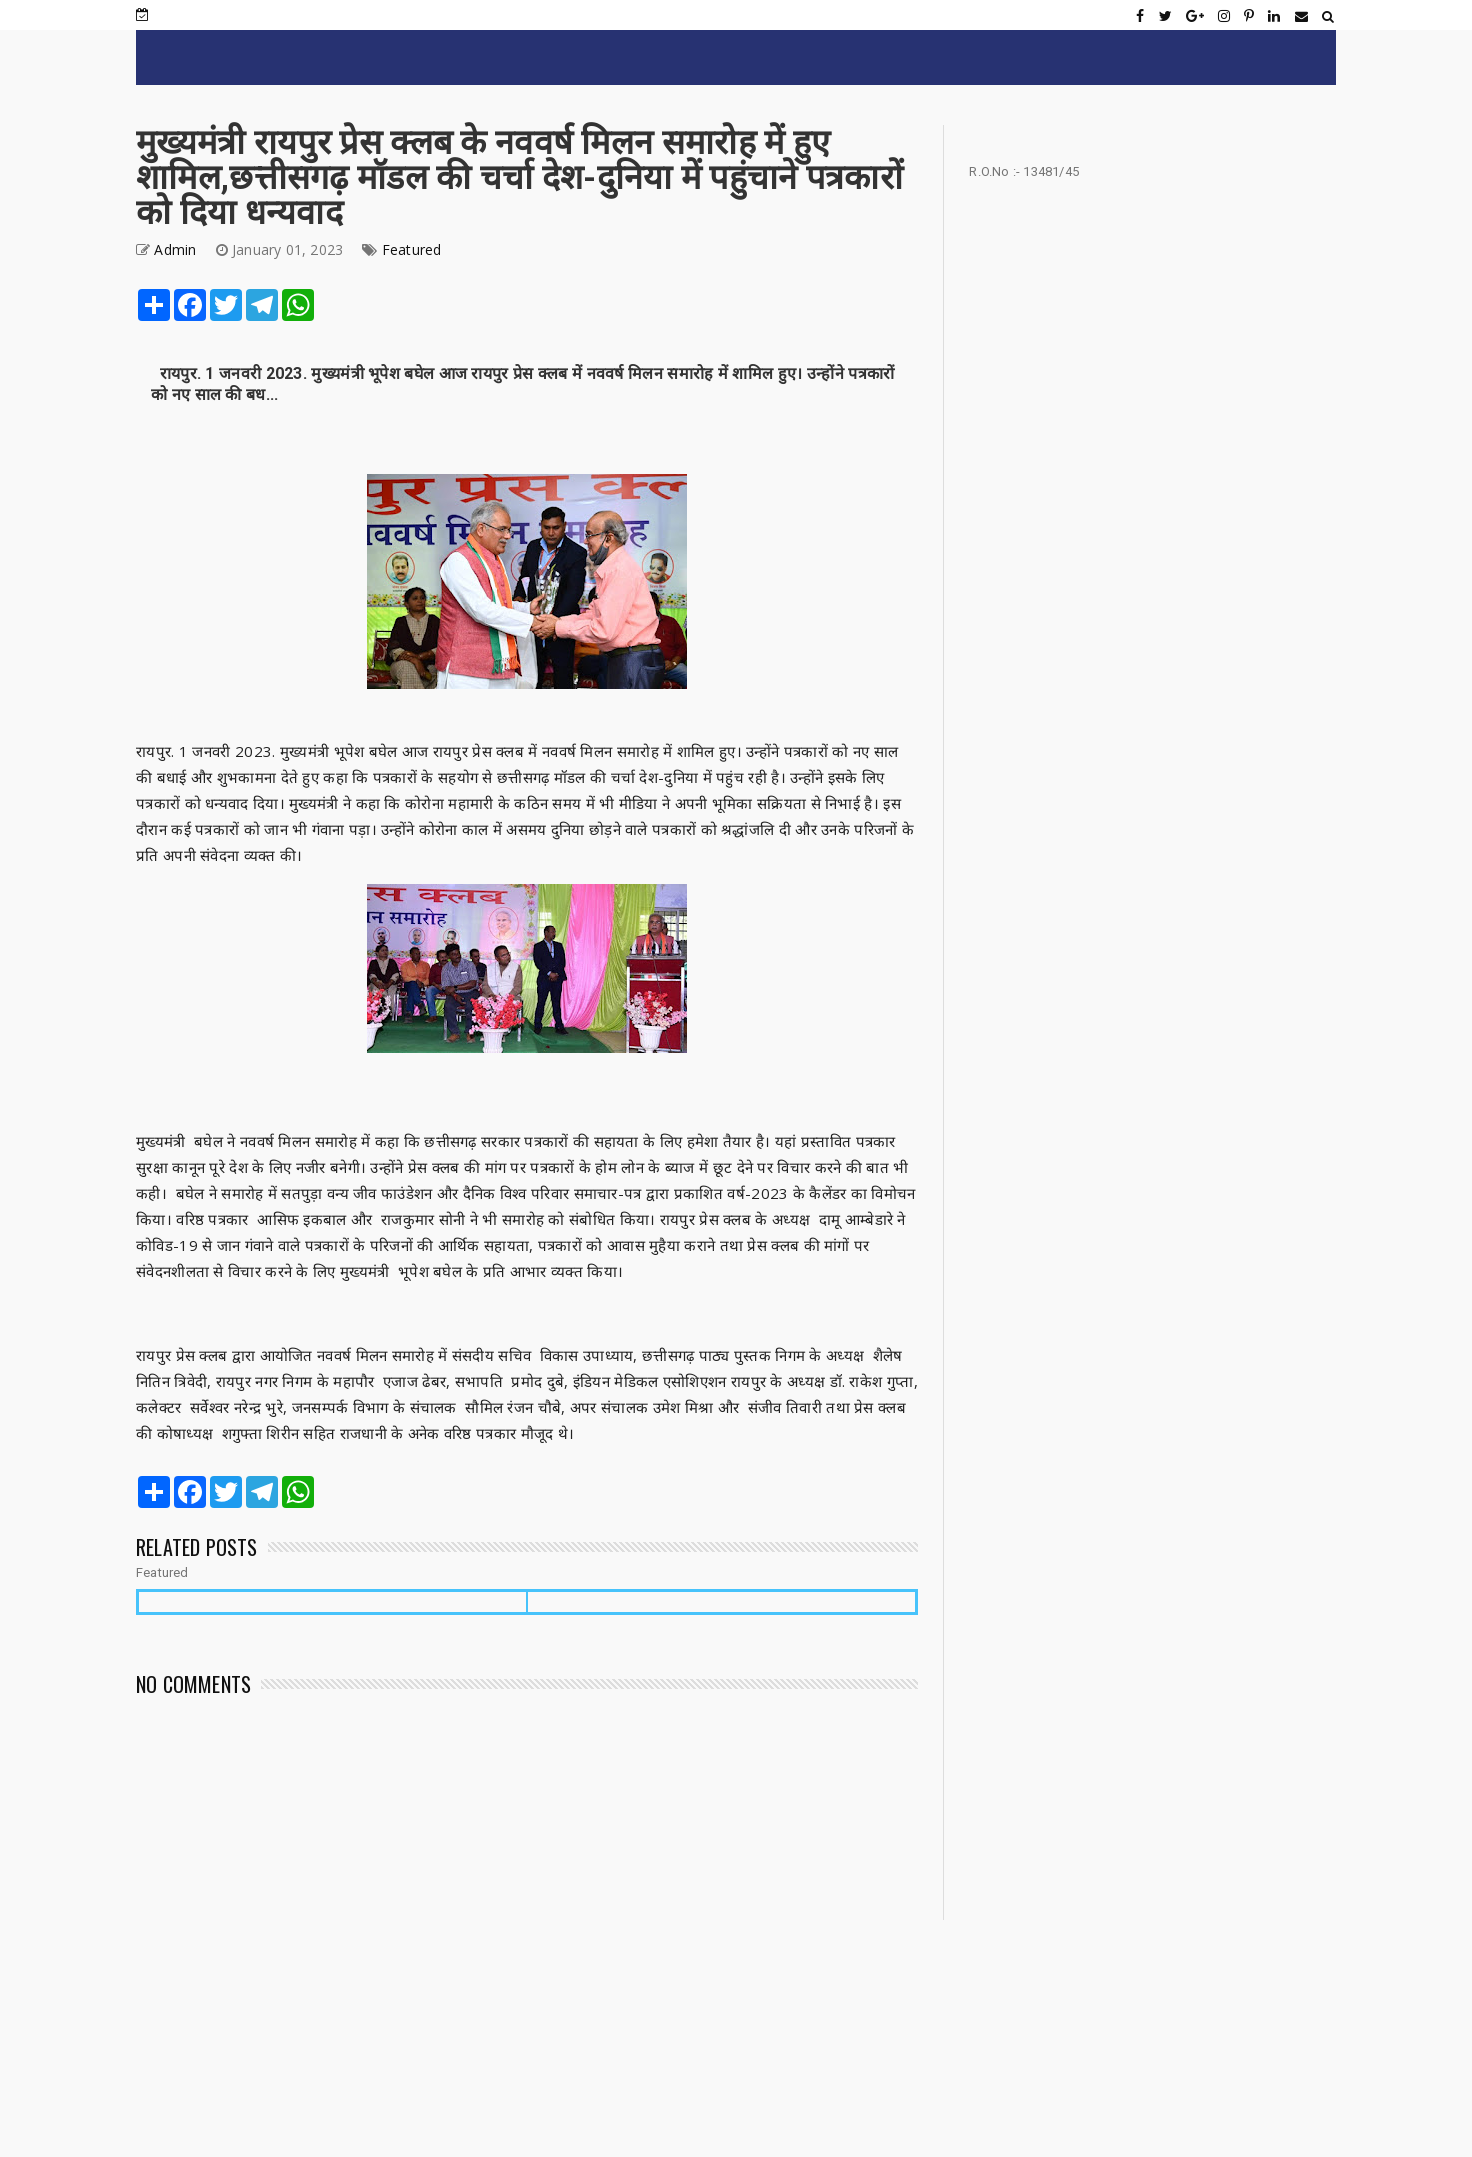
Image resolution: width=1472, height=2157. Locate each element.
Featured (412, 249)
